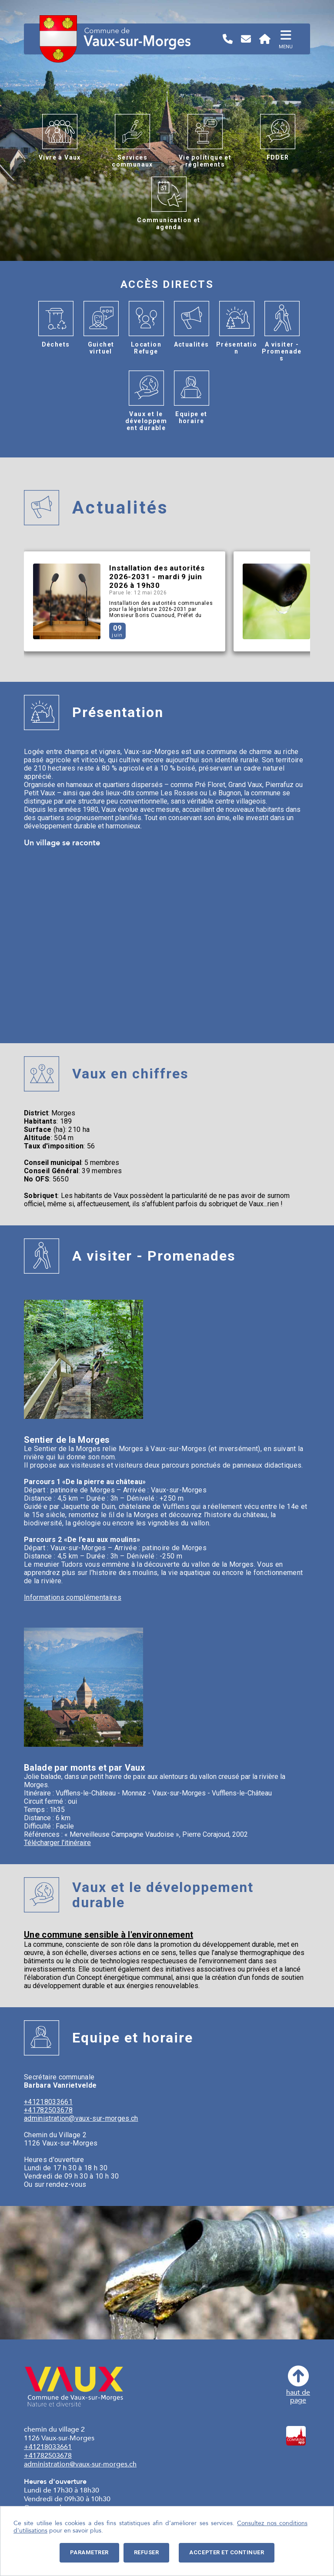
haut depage (298, 2385)
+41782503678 (48, 2110)
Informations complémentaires (72, 1597)
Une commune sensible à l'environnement (108, 1934)
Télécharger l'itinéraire (57, 1843)
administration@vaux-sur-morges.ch (81, 2118)
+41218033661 (48, 2102)
